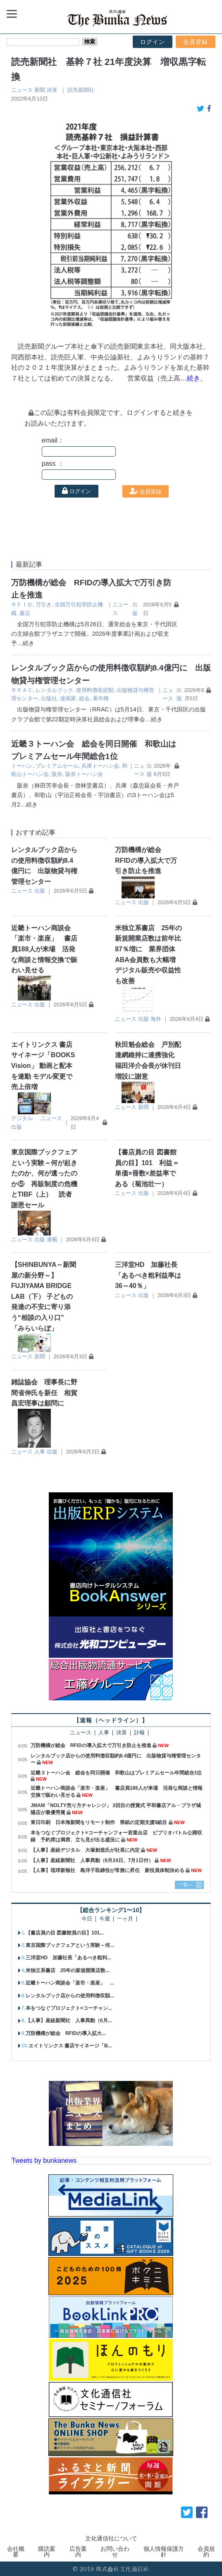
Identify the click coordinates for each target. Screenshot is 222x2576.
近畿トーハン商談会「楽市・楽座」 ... (70, 1983)
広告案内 (78, 2551)
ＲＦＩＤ (22, 604)
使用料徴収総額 (95, 690)
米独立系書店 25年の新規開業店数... (68, 1970)
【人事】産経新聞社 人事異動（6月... (69, 2020)
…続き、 (193, 378)
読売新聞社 (80, 90)
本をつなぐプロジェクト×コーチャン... (69, 2008)
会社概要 (15, 2551)
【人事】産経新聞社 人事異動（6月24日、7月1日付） (92, 1860)
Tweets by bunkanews (44, 2160)
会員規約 (206, 2551)
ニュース (22, 90)
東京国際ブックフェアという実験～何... (70, 1945)
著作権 (101, 698)
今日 (86, 1919)
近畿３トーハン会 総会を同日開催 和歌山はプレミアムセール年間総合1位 (116, 1773)
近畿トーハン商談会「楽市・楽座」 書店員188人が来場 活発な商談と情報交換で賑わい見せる (44, 949)
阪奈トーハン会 (84, 774)
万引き (44, 604)
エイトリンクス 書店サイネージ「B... (70, 2046)
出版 (39, 891)
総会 (84, 698)
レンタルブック (54, 690)
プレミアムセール (57, 766)
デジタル (22, 1118)
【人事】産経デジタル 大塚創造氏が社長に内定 (85, 1850)
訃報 (139, 1733)
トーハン (22, 766)
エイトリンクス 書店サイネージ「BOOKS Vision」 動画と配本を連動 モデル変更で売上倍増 (43, 1065)
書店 (24, 613)
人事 (39, 1451)
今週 (104, 1919)
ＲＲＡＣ (22, 690)
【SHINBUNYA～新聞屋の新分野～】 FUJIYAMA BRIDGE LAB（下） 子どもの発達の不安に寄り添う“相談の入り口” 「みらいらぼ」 (43, 1296)
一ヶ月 (125, 1919)
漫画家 (68, 698)
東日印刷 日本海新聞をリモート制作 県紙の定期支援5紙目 (99, 1822)
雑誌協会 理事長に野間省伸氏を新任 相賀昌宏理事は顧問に (44, 1393)
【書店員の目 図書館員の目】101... (65, 1933)
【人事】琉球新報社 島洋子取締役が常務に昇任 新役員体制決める (107, 1870)
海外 (155, 1019)
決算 (52, 90)
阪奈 (57, 774)
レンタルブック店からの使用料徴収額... (70, 1996)
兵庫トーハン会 (100, 766)
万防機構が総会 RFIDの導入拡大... (66, 2033)
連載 (52, 1239)
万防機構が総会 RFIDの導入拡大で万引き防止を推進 (146, 860)
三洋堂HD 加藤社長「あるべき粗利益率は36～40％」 (148, 1275)
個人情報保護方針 (163, 2551)
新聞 (39, 90)
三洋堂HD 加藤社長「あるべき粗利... (68, 1958)
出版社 (49, 698)
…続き (25, 643)
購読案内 (46, 2551)
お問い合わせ (114, 2551)
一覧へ (185, 1884)
